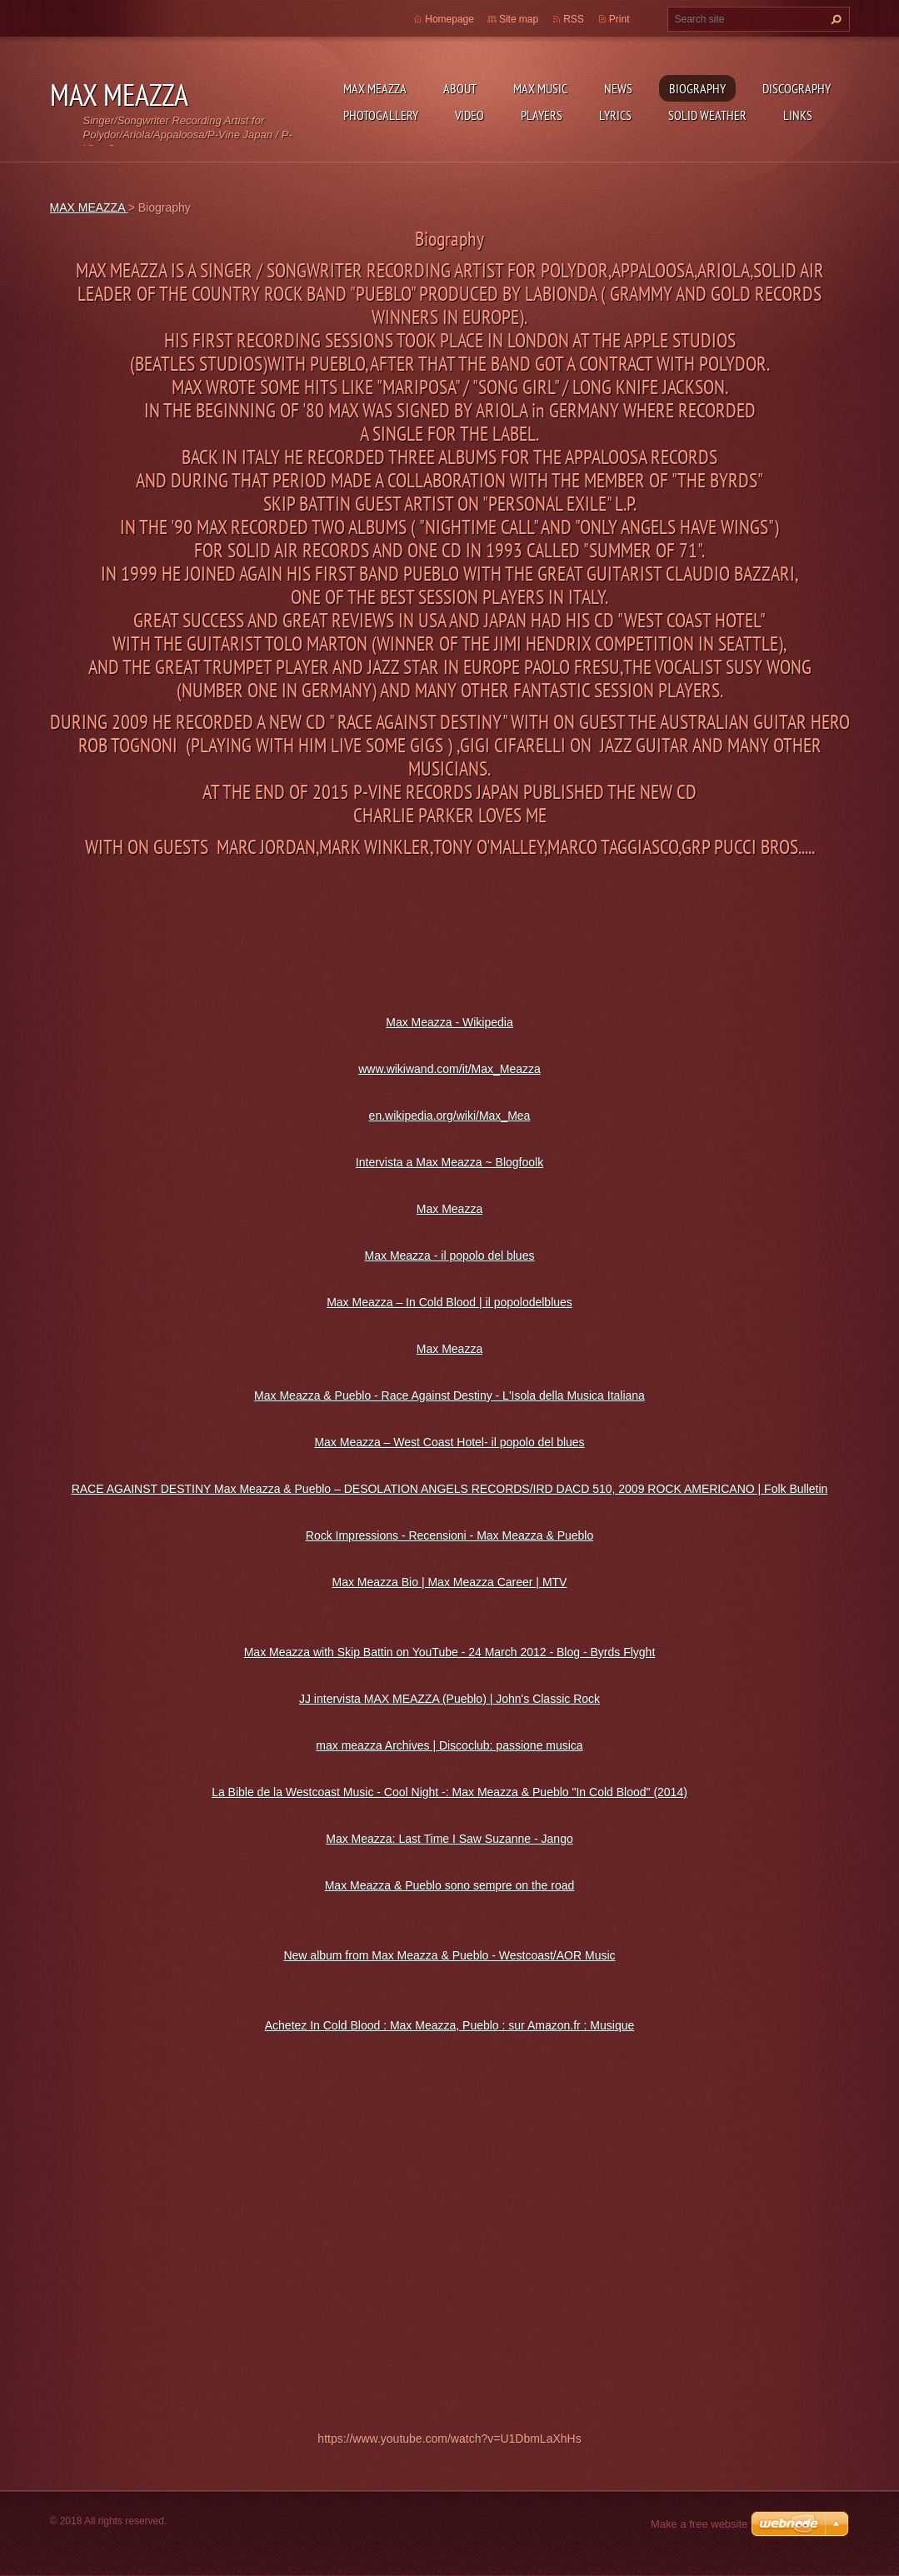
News (618, 88)
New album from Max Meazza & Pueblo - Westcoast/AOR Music (449, 1955)
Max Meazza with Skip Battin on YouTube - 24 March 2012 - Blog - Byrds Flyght (450, 1652)
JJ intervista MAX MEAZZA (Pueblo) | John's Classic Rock (449, 1698)
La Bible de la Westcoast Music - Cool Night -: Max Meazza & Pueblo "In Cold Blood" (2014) (449, 1792)
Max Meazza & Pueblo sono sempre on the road (450, 1885)
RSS (573, 19)
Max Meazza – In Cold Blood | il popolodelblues (449, 1302)
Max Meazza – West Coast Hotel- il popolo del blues (449, 1442)
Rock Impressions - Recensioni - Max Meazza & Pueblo (449, 1535)
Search (834, 19)
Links (797, 115)
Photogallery (380, 115)
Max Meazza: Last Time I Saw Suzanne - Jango (449, 1838)
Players (541, 115)
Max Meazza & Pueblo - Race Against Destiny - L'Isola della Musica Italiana (449, 1395)
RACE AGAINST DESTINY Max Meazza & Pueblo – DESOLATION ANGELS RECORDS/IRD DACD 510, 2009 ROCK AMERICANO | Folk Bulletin (450, 1488)
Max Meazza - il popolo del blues (450, 1255)
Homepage (449, 19)
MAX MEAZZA (375, 88)
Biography (697, 88)
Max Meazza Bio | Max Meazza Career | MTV (449, 1582)
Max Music (540, 88)
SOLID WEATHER (707, 115)
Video (469, 115)
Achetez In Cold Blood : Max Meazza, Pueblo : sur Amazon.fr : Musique (450, 2025)
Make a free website (699, 2524)
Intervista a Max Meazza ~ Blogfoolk (449, 1162)
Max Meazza (449, 1209)
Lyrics (615, 115)
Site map (518, 19)
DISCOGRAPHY (796, 88)
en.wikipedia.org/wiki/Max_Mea (450, 1115)
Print (619, 19)
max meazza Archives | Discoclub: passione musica (449, 1745)
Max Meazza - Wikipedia (449, 1022)
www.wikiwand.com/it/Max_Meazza (449, 1069)
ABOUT (460, 88)
